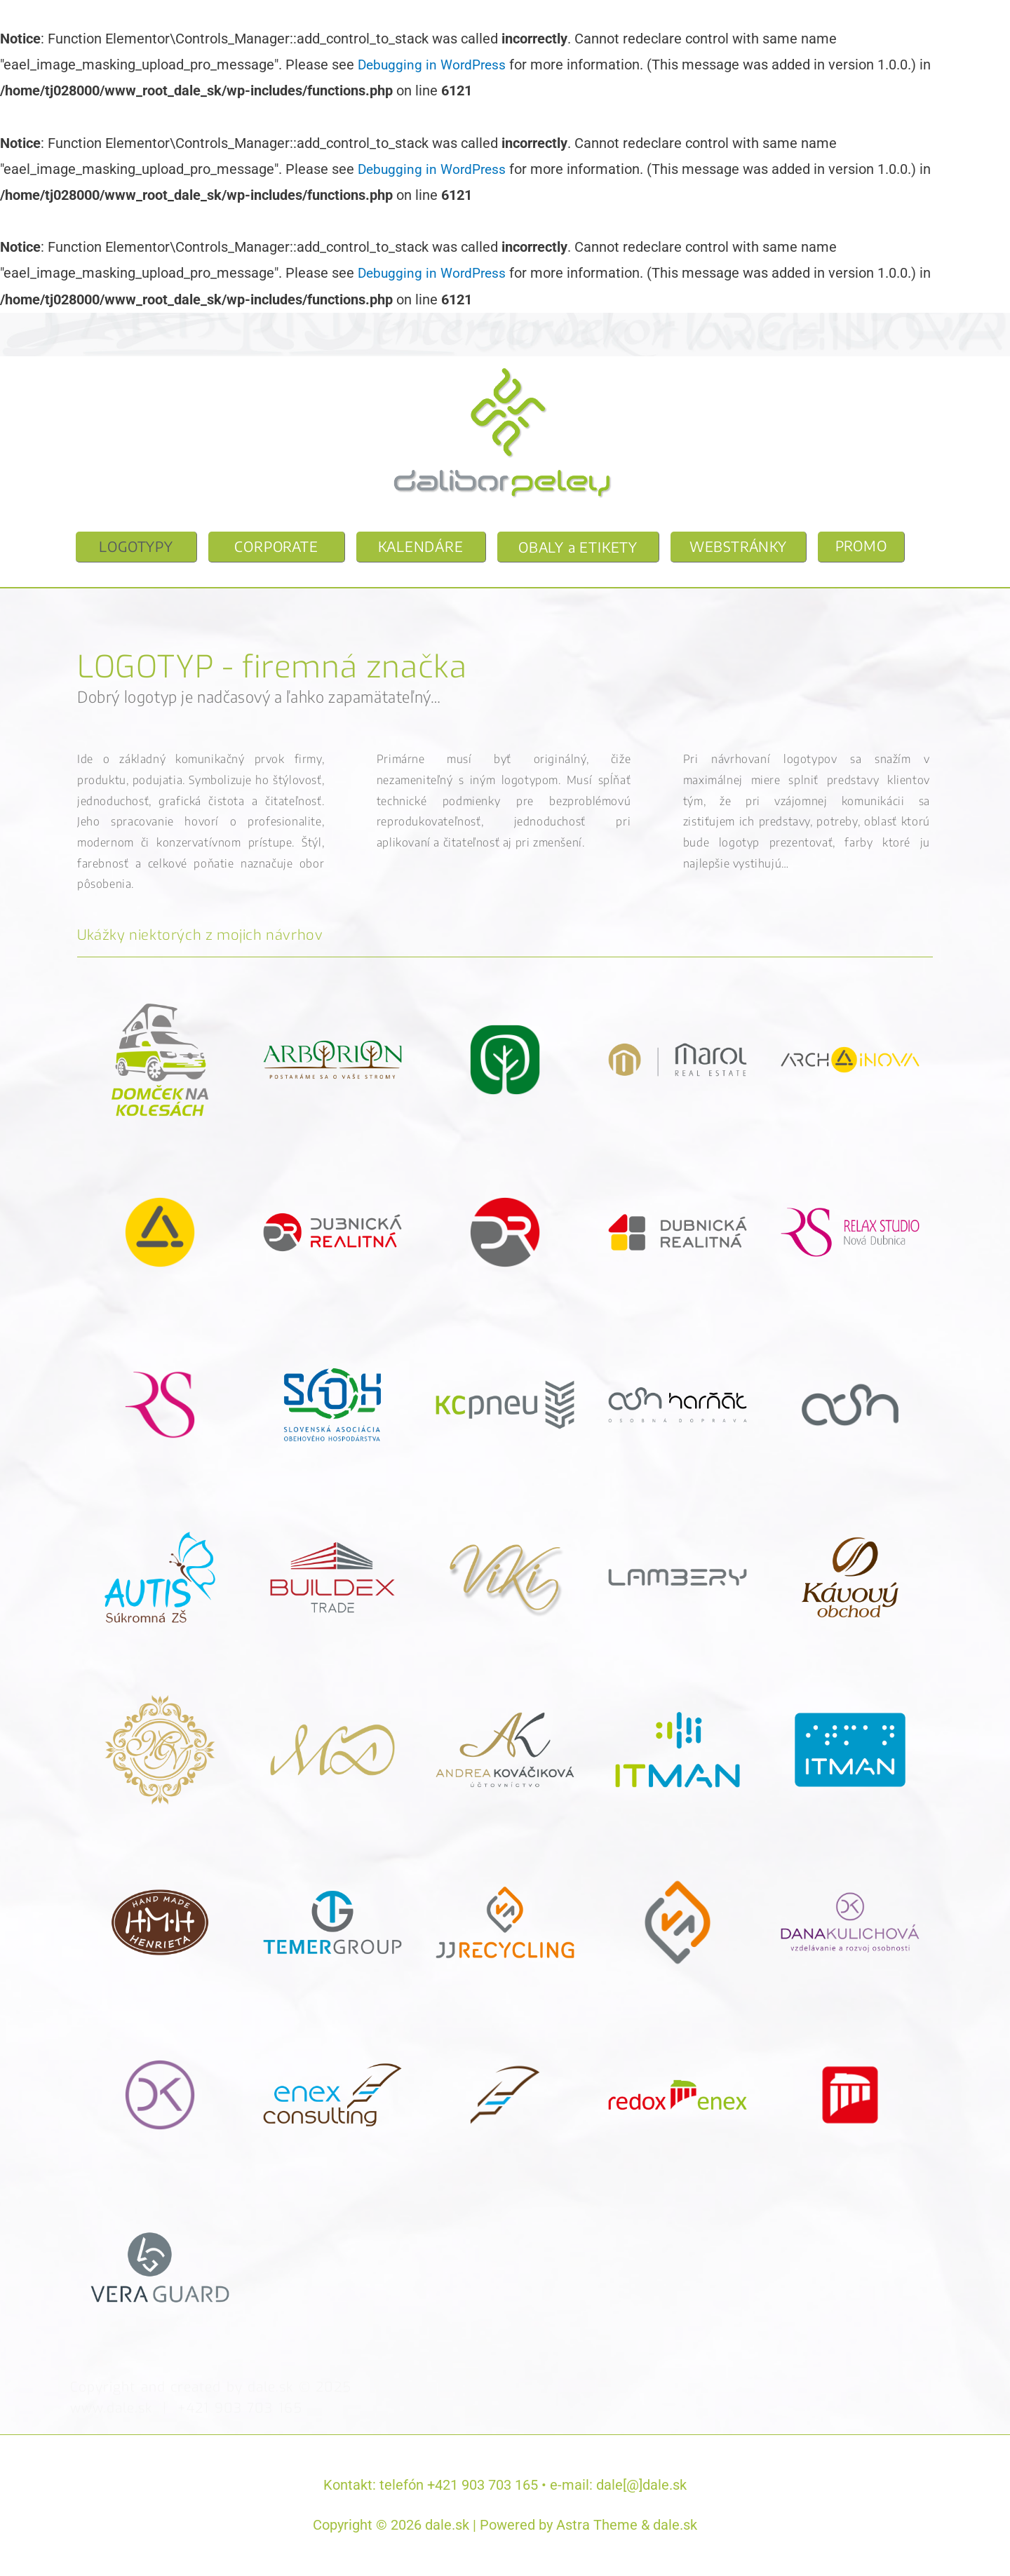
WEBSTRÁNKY (738, 546)
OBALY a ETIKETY (578, 546)
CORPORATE (276, 546)
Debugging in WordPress (434, 64)
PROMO (861, 545)
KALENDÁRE (420, 546)
